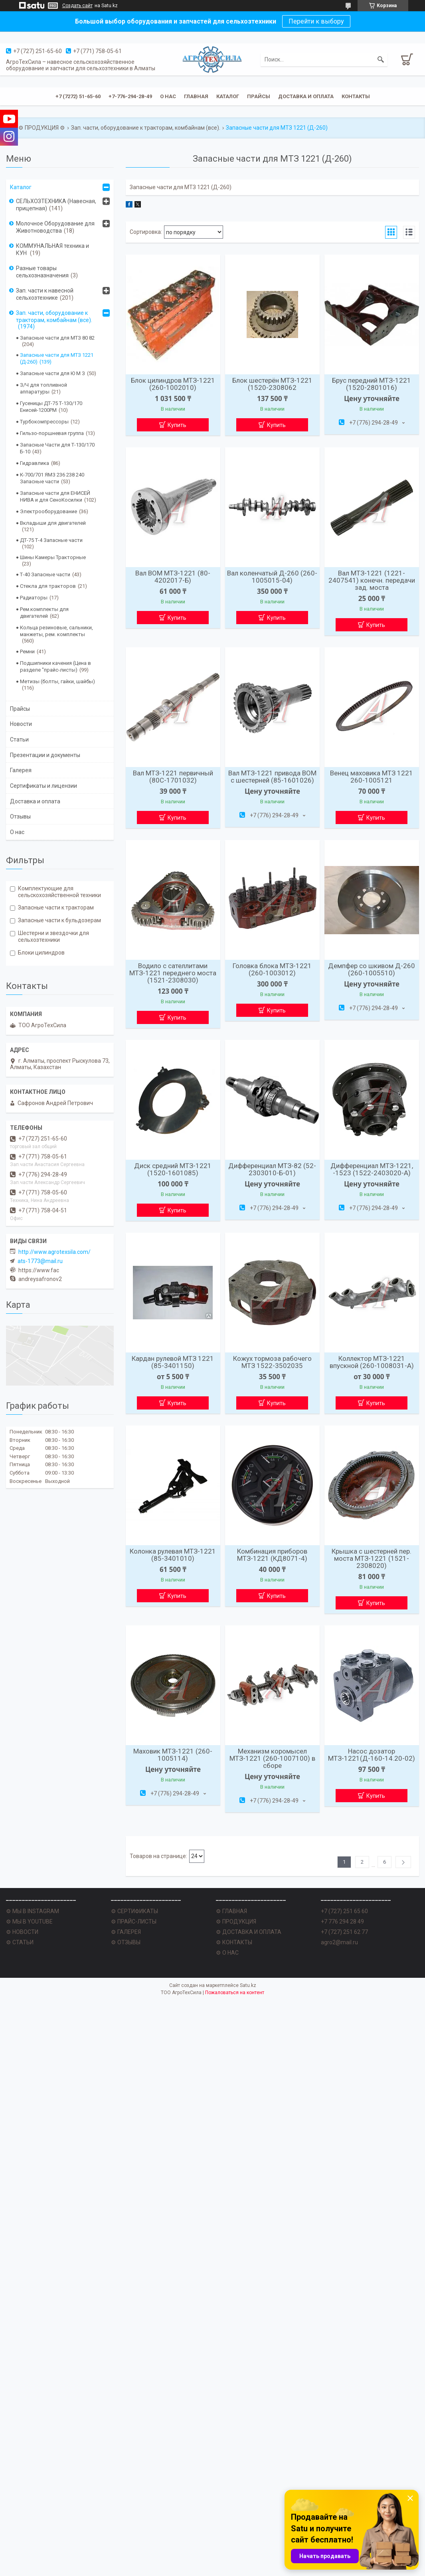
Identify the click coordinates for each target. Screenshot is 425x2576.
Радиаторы (33, 598)
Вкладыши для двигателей (53, 523)
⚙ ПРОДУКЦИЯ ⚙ (41, 128)
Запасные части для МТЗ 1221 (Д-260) (56, 358)
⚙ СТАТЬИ (20, 1942)
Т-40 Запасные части (45, 574)
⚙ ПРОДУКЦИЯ (236, 1921)
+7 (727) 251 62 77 (344, 1932)
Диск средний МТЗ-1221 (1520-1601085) (173, 1169)
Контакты (356, 96)
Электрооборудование (48, 511)
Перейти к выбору (316, 21)
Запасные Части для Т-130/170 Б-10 (57, 448)
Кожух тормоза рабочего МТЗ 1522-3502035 (272, 1362)
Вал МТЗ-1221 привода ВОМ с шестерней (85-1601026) (272, 776)
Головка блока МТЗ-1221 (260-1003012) (272, 969)
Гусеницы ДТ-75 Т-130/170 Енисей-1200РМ (51, 406)
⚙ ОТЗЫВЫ (125, 1942)
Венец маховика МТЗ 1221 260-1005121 (371, 776)
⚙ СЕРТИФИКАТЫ (134, 1911)
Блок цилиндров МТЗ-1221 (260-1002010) (173, 384)
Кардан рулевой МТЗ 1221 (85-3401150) (173, 1362)
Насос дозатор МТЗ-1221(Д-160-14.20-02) (371, 1755)
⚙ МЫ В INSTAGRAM (32, 1911)
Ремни (27, 651)
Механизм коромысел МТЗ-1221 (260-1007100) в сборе (272, 1758)
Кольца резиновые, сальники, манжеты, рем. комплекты (56, 631)
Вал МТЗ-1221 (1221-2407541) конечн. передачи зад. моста (371, 580)
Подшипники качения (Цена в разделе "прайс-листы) (55, 666)
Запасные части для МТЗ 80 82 (57, 338)
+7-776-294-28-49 (130, 96)
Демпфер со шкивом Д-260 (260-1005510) (371, 969)
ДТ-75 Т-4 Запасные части (51, 540)
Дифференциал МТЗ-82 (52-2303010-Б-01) (272, 1169)
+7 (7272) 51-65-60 (78, 96)
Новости (21, 724)
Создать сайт (77, 5)
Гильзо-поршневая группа (52, 433)
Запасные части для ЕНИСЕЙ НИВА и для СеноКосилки (55, 496)
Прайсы (258, 96)
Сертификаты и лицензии (43, 786)
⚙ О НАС (227, 1952)
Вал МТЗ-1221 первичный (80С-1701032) (173, 776)
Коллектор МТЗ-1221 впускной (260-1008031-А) (372, 1362)
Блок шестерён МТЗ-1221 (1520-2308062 (272, 384)
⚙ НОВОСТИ (22, 1932)
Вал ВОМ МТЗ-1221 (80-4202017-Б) (172, 576)
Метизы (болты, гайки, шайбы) (57, 681)
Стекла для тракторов (48, 586)
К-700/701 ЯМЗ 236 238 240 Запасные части (52, 478)
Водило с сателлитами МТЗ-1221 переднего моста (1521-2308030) (172, 973)
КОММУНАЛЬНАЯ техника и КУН (52, 249)
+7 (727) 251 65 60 (344, 1911)
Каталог (227, 96)
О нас (168, 96)
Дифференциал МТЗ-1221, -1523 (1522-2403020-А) (371, 1169)
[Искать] (380, 59)
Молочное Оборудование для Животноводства (55, 227)
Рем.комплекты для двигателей (44, 612)
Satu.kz (248, 1985)
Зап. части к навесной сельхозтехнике (44, 294)
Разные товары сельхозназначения (42, 272)
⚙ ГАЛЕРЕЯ (126, 1932)
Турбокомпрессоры (44, 422)
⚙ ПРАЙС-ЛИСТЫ (133, 1921)
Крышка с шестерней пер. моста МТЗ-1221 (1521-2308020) (371, 1558)
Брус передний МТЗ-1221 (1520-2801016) (371, 384)
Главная (196, 96)
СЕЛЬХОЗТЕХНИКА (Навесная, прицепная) (56, 205)
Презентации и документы (45, 755)
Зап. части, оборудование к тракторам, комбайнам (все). (145, 128)
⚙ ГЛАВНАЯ (231, 1911)
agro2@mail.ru (339, 1942)
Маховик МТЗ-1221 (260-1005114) (172, 1755)
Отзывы (20, 816)
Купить (177, 425)
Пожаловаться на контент (234, 1992)
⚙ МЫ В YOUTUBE (29, 1921)
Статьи (19, 739)
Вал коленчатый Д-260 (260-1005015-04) (272, 576)
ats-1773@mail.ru (40, 1261)
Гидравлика (34, 463)
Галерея (21, 770)
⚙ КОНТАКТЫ (234, 1942)
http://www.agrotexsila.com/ (54, 1252)
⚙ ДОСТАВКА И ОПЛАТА (248, 1932)
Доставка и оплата (306, 96)
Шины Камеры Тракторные (53, 557)
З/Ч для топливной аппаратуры (43, 388)
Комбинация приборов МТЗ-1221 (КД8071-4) (272, 1555)
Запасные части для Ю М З (52, 373)
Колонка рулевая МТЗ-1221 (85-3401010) (173, 1555)
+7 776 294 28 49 (342, 1921)
